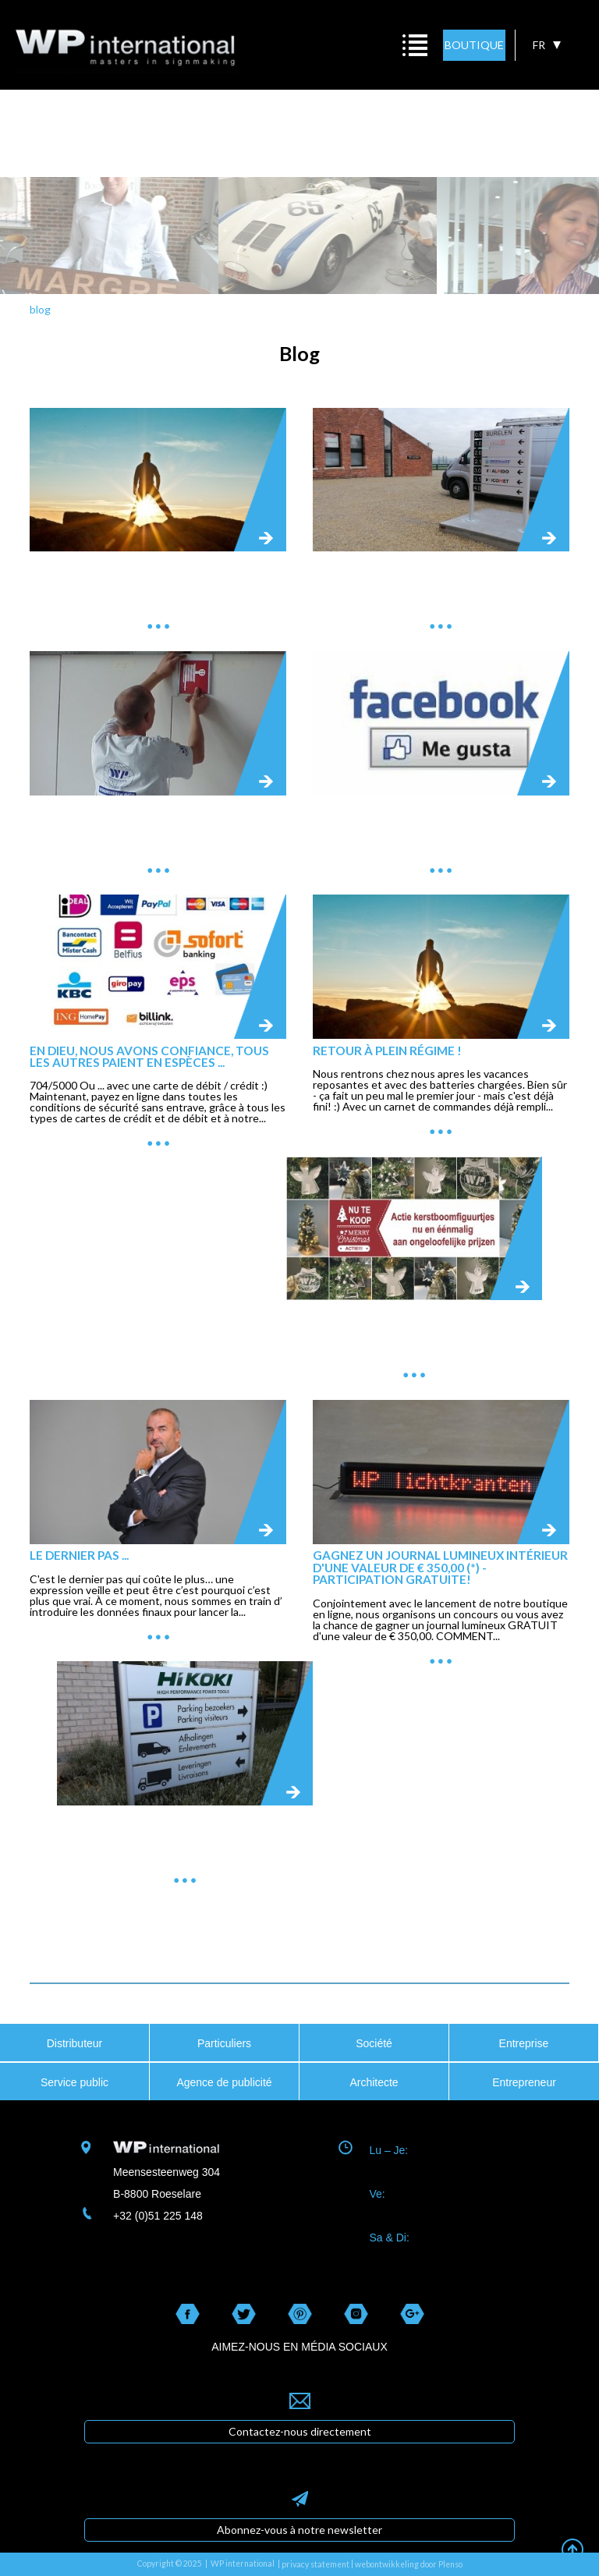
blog (40, 309)
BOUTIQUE (474, 44)
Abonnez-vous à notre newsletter (299, 2529)
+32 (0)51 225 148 (158, 2215)
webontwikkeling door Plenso (409, 2564)
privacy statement (315, 2564)
